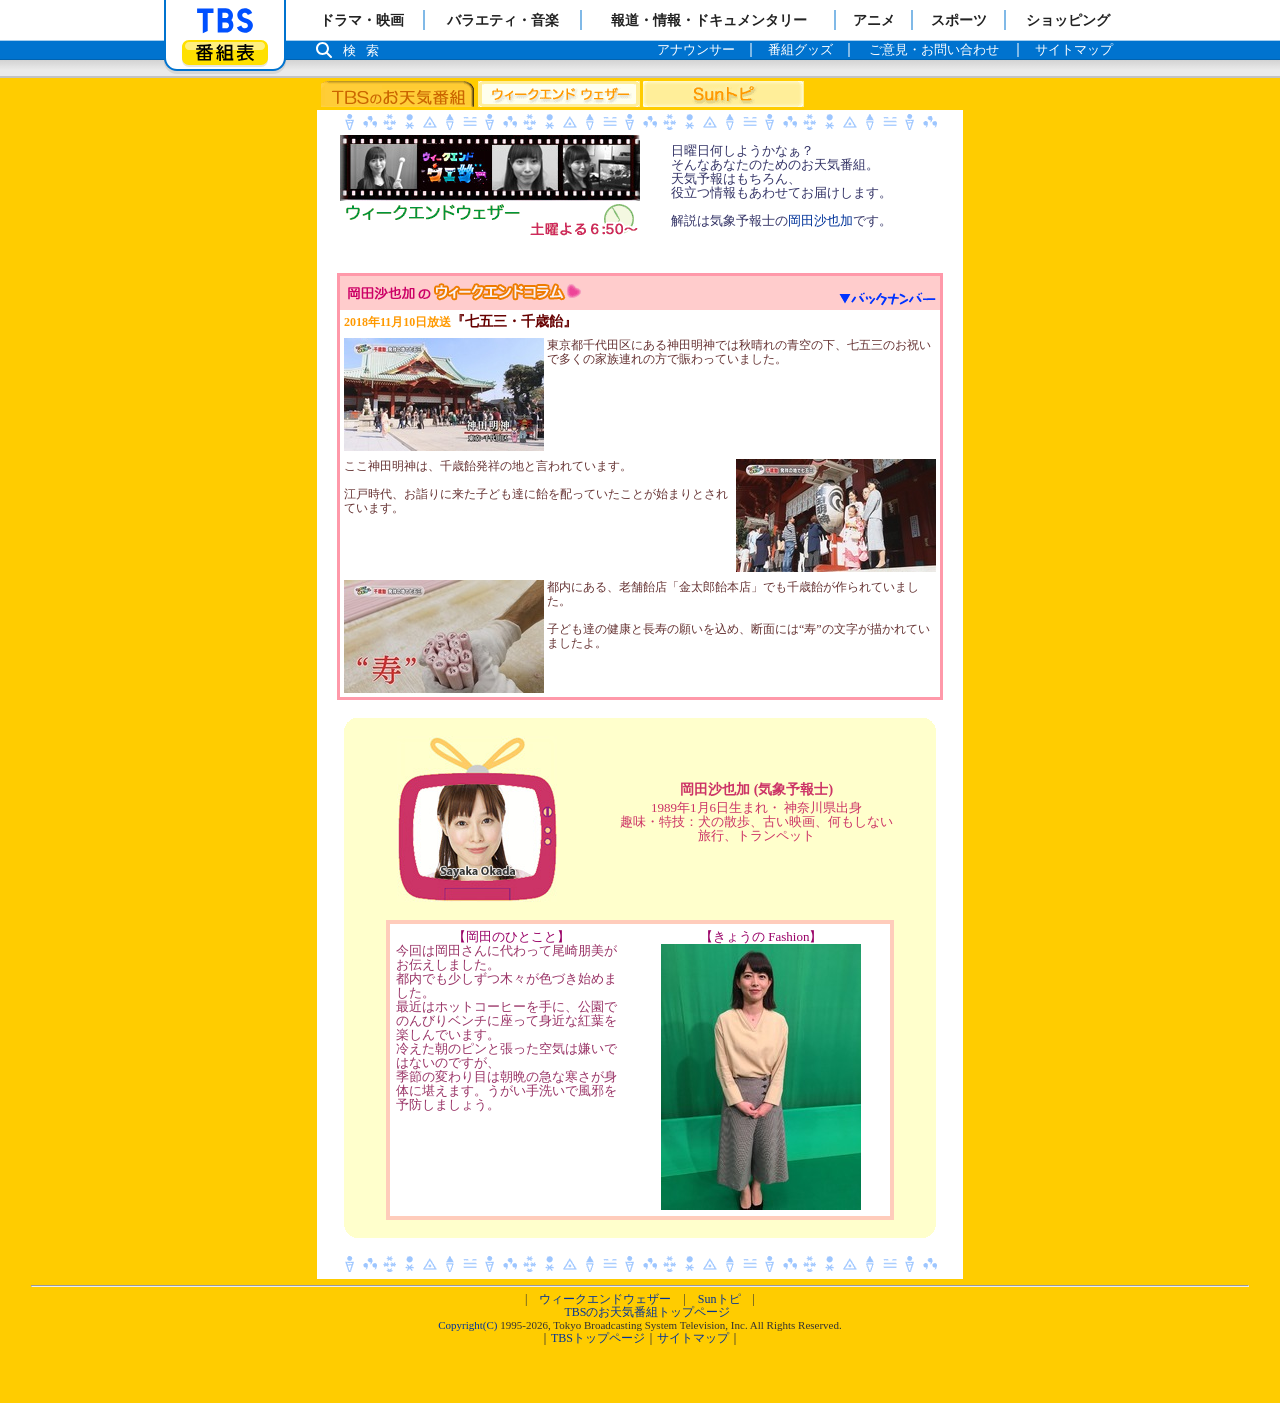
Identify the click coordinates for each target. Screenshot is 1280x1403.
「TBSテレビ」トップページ (225, 21)
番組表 (225, 52)
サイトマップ (693, 1338)
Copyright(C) (467, 1325)
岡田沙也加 (820, 220)
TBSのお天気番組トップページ (647, 1312)
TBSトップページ (598, 1338)
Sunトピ (719, 1299)
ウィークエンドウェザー (605, 1299)
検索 (366, 50)
